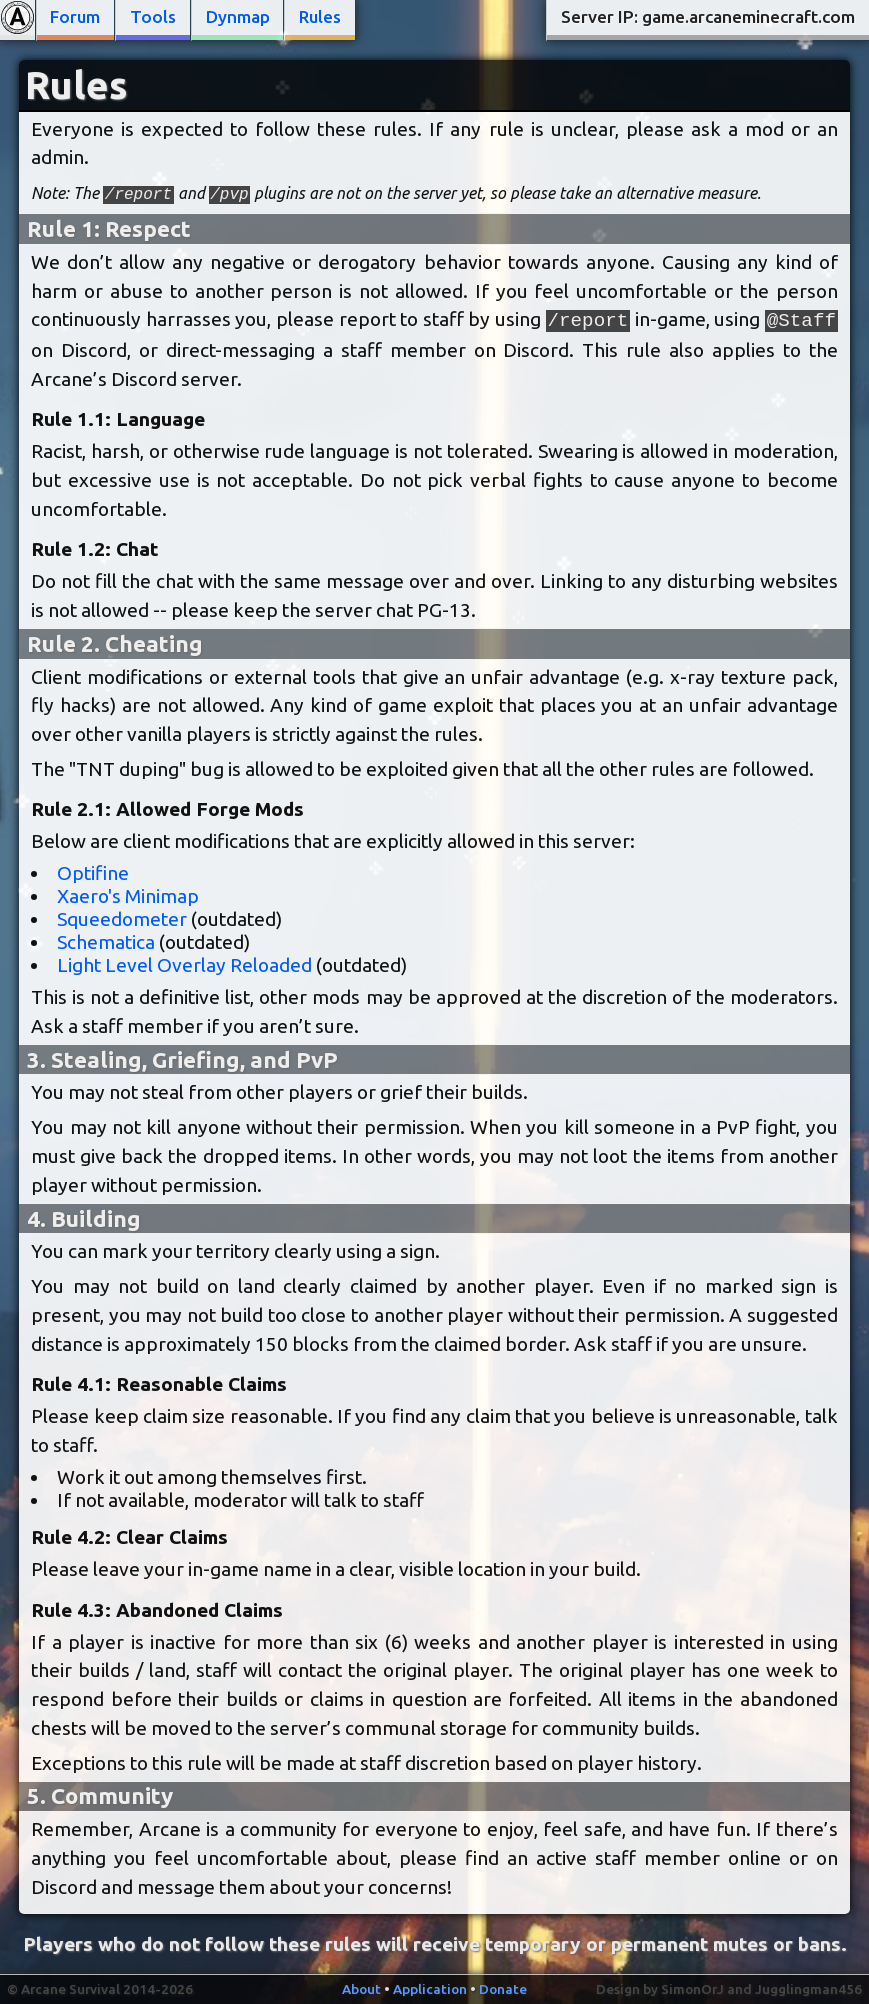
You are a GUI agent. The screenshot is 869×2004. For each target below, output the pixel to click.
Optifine (93, 873)
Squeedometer (122, 919)
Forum (75, 16)
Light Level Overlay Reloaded (184, 965)
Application (430, 1989)
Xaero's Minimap (128, 896)
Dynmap (238, 16)
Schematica (106, 942)
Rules (320, 16)
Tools (153, 16)
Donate (503, 1989)
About (361, 1989)
